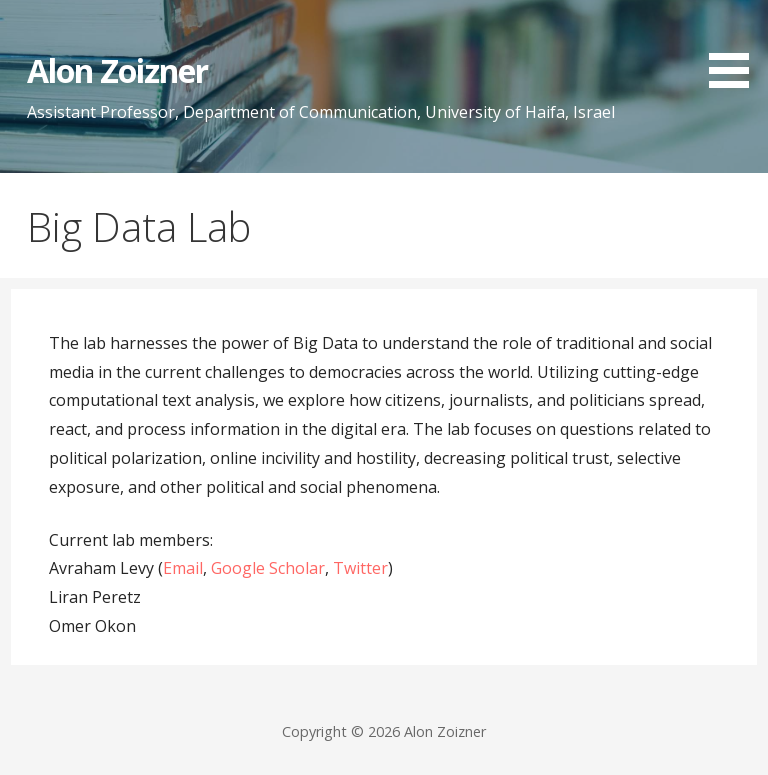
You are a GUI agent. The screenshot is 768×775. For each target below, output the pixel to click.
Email (183, 568)
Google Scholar (268, 568)
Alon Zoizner (117, 70)
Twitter (360, 568)
